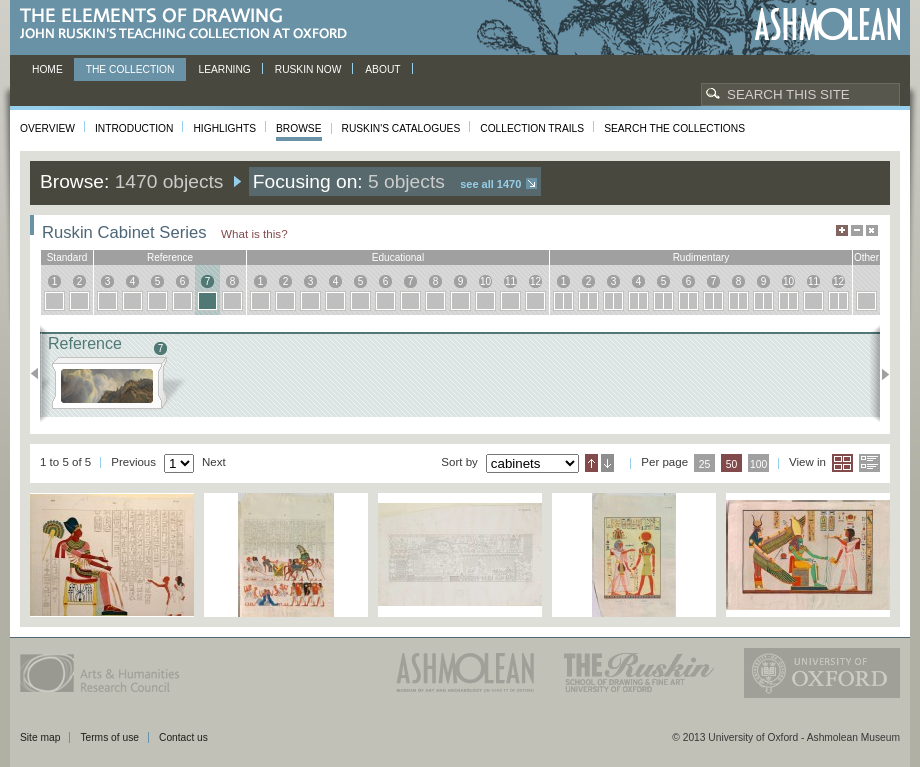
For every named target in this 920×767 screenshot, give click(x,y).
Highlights (224, 128)
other (866, 257)
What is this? (254, 233)
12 (535, 281)
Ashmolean (827, 24)
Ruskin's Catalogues (401, 128)
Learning (224, 69)
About (382, 69)
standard (67, 257)
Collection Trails (532, 128)
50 (732, 464)
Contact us (183, 737)
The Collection (130, 69)
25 (705, 464)
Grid (842, 463)
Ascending (591, 463)
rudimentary (701, 257)
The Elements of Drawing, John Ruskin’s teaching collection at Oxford (189, 24)
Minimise (857, 230)
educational (398, 257)
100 (758, 464)
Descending (607, 463)
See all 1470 (490, 184)
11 (510, 281)
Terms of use (109, 737)
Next (879, 374)
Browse (299, 128)
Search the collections (674, 128)
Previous (40, 374)
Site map (40, 737)
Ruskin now (308, 69)
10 (485, 281)
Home (47, 69)
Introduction (134, 128)
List (869, 463)
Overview (47, 128)
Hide (872, 230)
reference (170, 257)
